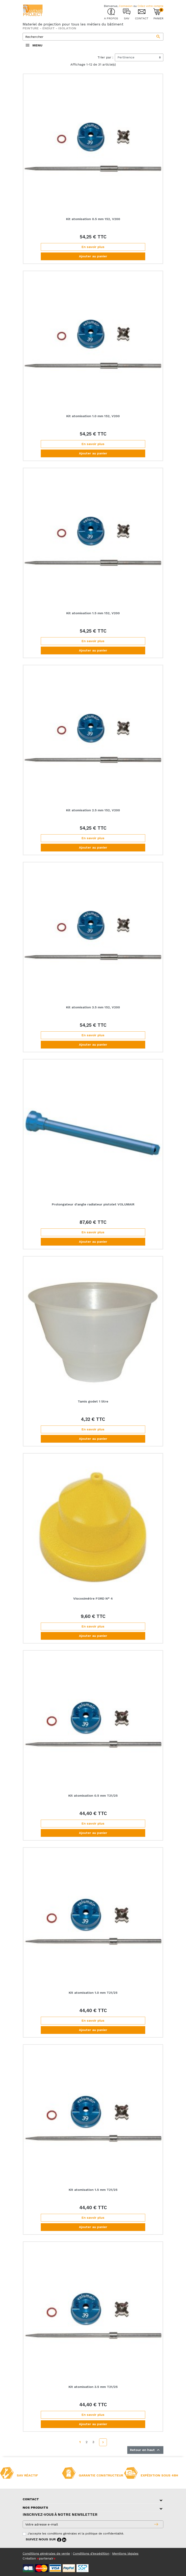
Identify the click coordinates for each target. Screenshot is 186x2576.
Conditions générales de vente (46, 2553)
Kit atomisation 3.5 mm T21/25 (93, 2387)
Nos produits (35, 2507)
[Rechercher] (93, 37)
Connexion (126, 6)
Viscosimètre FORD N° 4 (93, 1598)
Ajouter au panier (93, 256)
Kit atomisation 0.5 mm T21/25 (93, 1795)
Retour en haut (145, 2450)
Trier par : (105, 57)
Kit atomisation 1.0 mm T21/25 (93, 1993)
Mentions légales (125, 2553)
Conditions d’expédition (91, 2553)
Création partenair (39, 2558)
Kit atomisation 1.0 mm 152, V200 (93, 416)
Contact (31, 2499)
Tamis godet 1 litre (93, 1401)
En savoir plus (93, 247)
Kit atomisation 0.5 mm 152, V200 (93, 219)
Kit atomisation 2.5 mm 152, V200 (93, 810)
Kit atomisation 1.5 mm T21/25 (93, 2190)
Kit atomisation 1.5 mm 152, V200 (93, 613)
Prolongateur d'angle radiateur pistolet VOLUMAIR (93, 1204)
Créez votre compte (150, 6)
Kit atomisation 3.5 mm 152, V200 (93, 1007)
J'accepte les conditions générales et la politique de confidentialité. (76, 2533)
